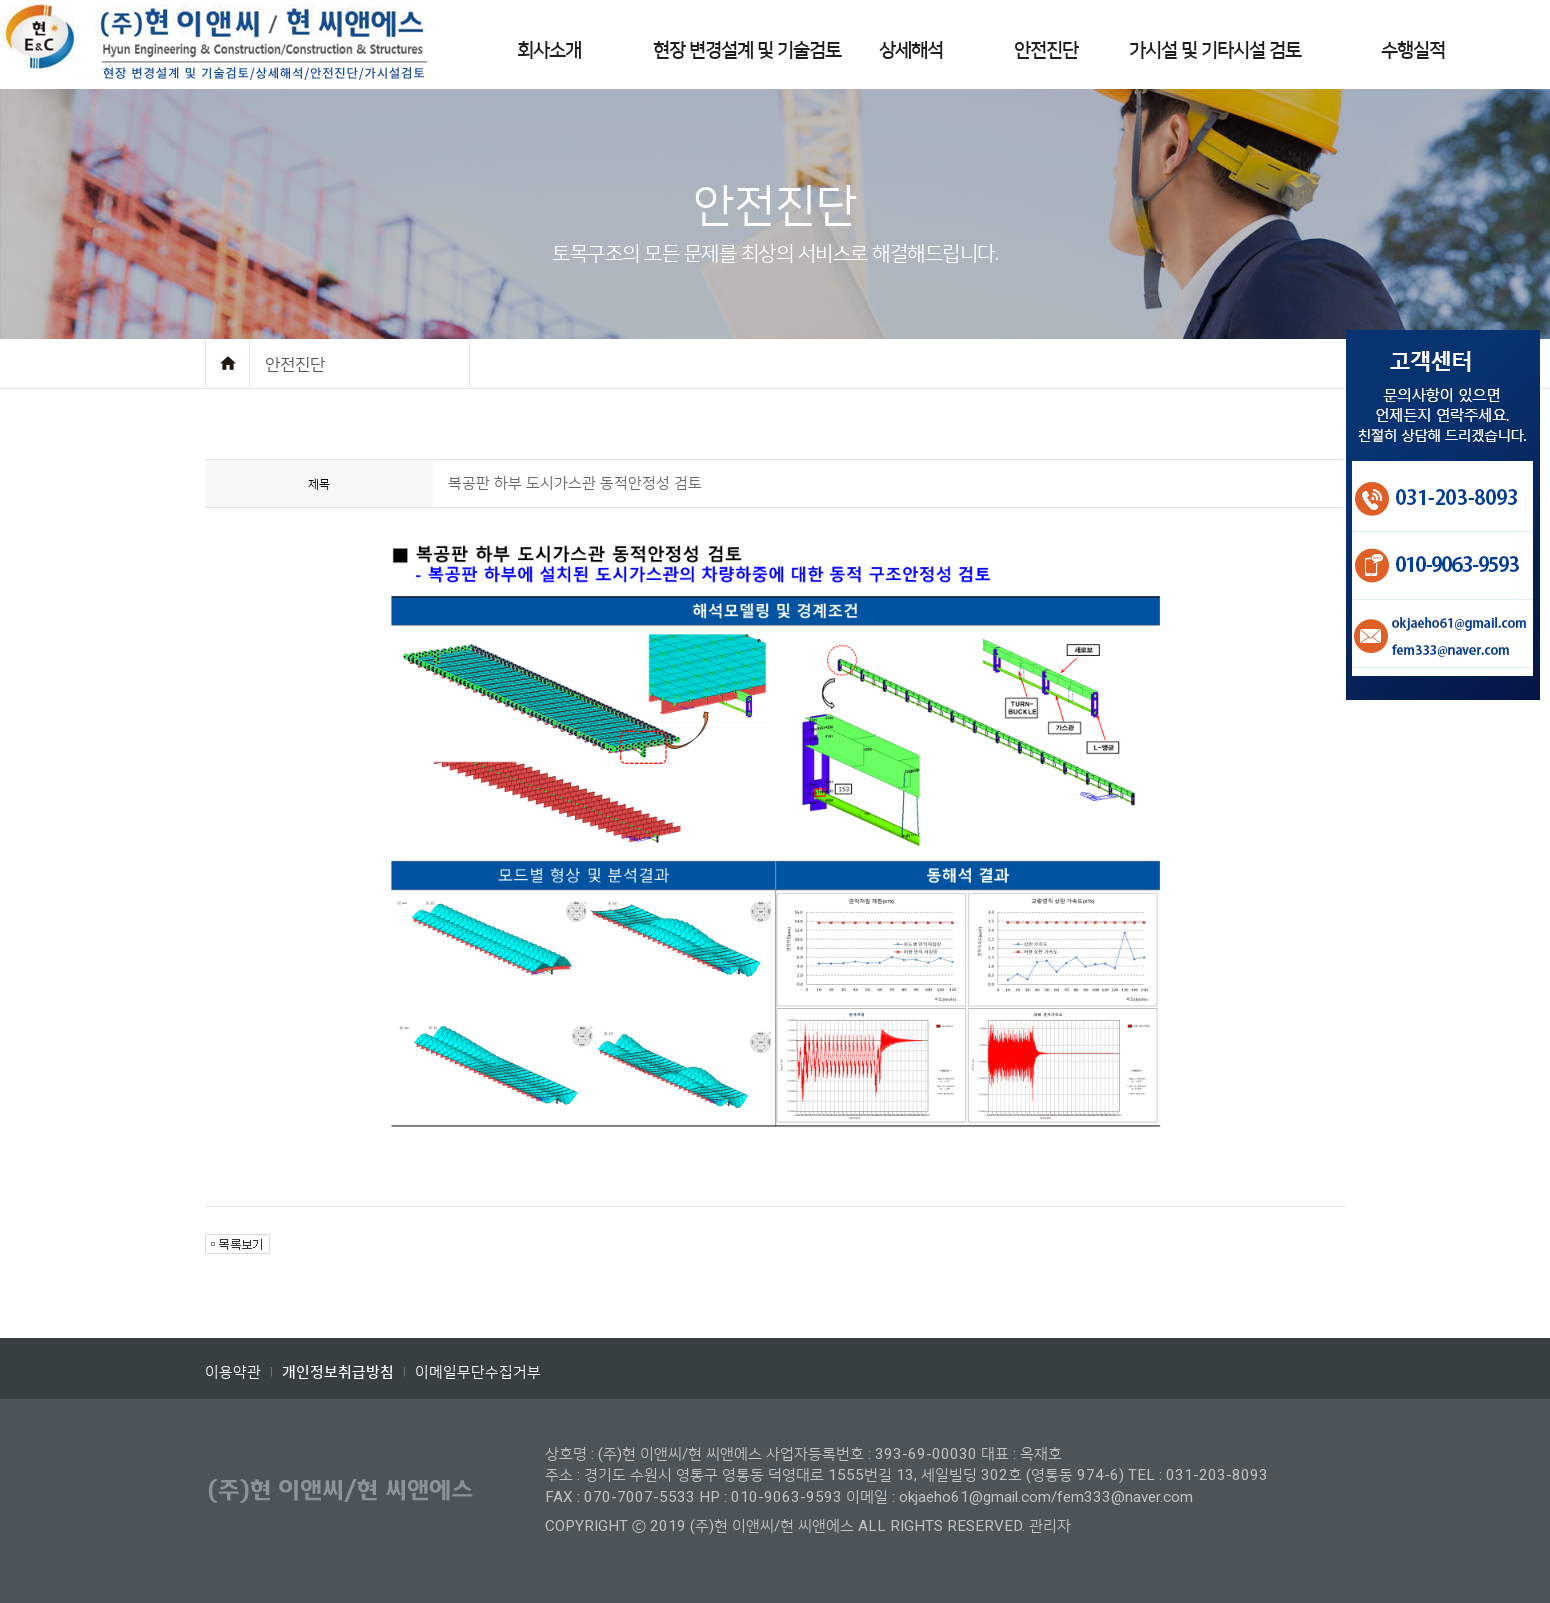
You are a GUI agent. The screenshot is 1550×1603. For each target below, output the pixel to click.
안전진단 (1046, 50)
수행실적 (1413, 50)
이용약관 (233, 1372)
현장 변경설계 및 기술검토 (747, 50)
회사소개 (549, 50)
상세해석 (911, 50)
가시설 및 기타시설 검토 (1215, 50)
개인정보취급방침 (338, 1372)
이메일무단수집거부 (478, 1372)
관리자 (1050, 1526)
